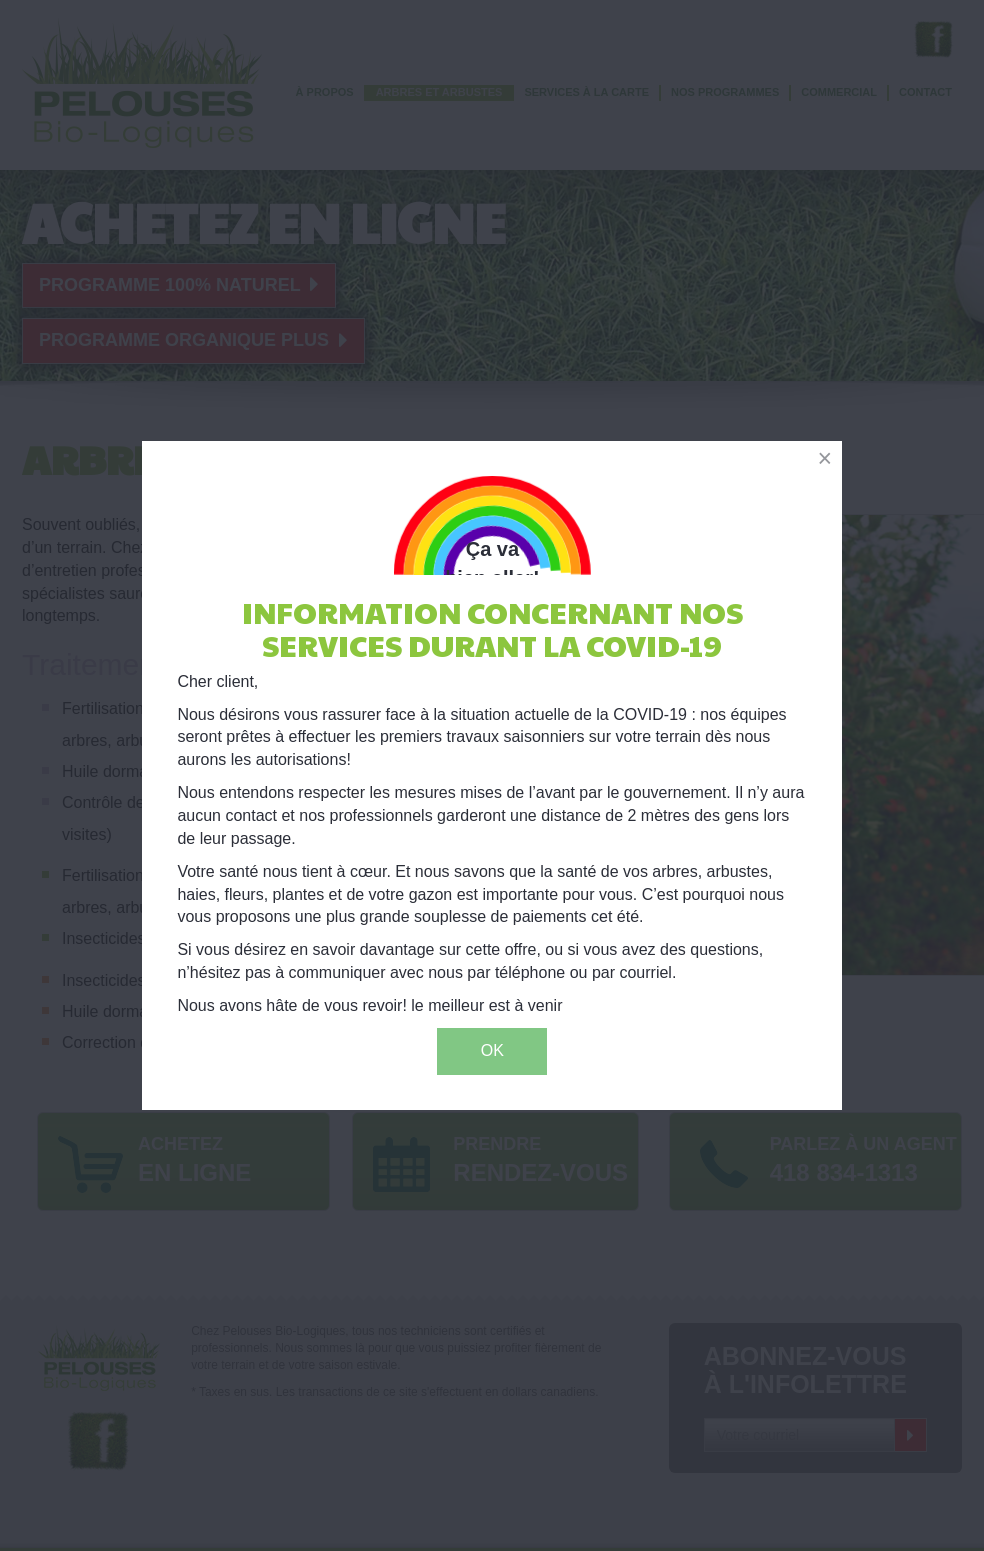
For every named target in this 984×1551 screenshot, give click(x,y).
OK (492, 1050)
